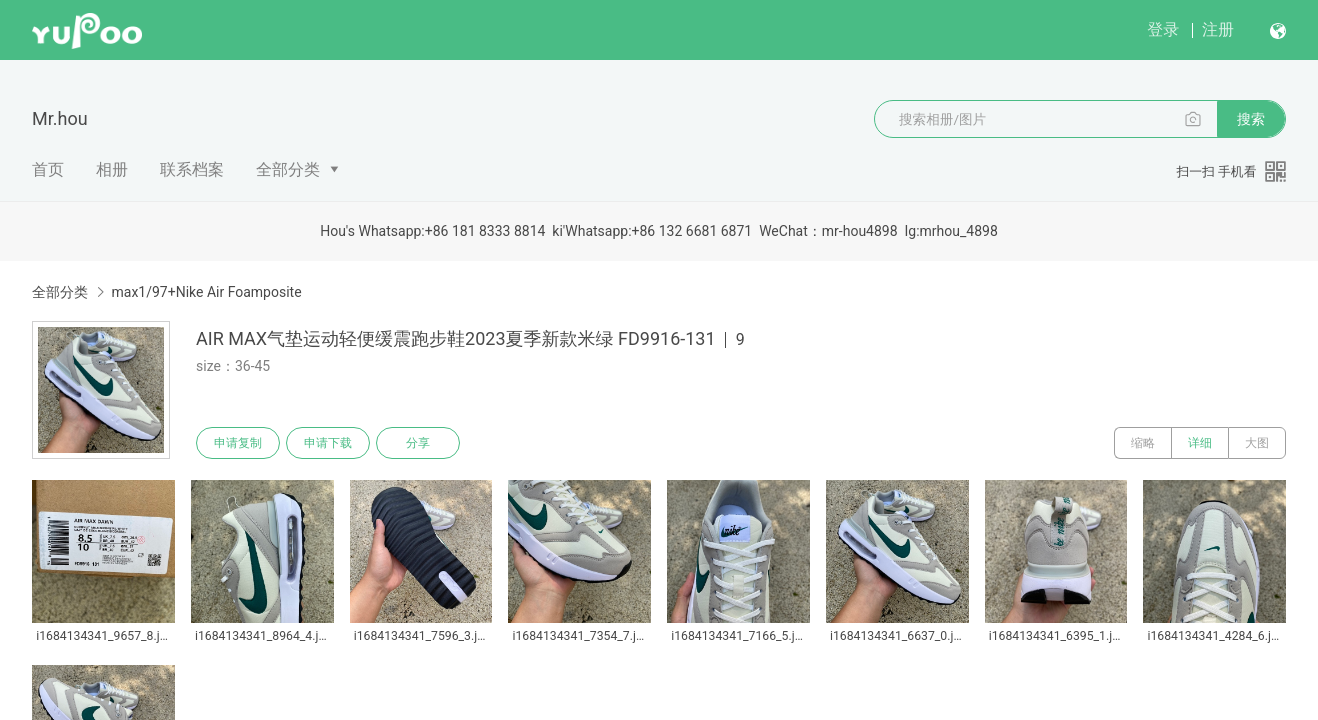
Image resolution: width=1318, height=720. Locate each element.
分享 (418, 443)
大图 (1257, 443)
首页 (48, 169)
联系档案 (192, 169)
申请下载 (328, 443)
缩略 (1143, 443)
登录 (1163, 29)
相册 (112, 169)
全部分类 (288, 169)
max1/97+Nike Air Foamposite (206, 292)
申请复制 (238, 443)
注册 (1218, 29)
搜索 (1251, 119)
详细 (1200, 443)
